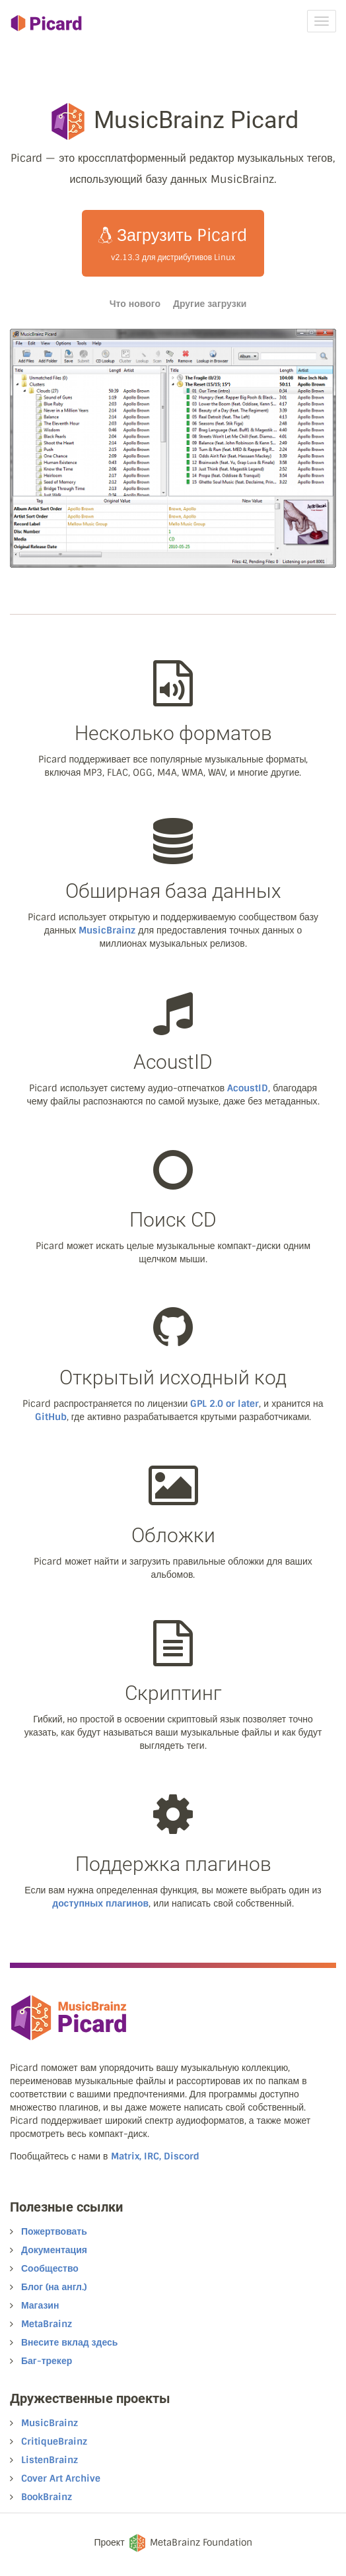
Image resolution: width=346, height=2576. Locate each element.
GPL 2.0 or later (224, 1403)
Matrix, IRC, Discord (155, 2156)
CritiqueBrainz (54, 2441)
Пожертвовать (54, 2231)
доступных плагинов (100, 1903)
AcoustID (247, 1088)
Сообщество (50, 2268)
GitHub (51, 1417)
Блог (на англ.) (53, 2287)
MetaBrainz (46, 2324)
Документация (54, 2250)
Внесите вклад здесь (69, 2342)
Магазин (40, 2305)
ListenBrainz (49, 2460)
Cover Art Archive (60, 2478)
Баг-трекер (46, 2361)
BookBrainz (46, 2497)
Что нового (135, 304)
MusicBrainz (107, 930)
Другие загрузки (209, 304)
